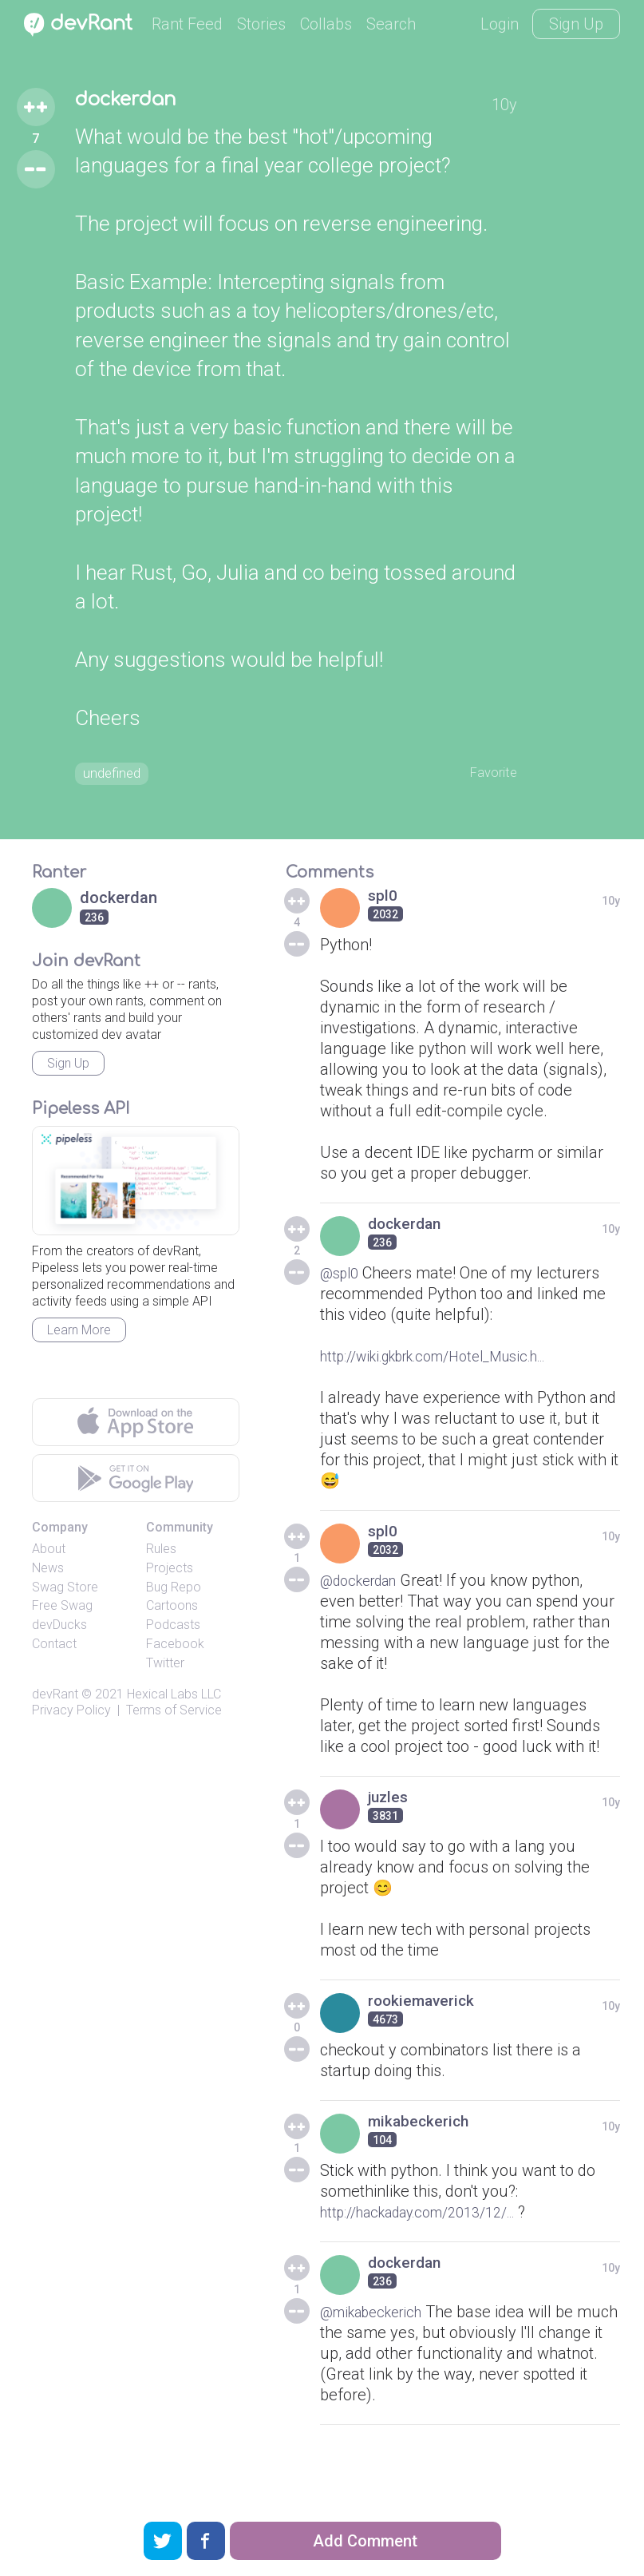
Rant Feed (187, 24)
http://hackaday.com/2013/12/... (433, 2217)
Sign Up (576, 24)
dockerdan (138, 102)
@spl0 (342, 1278)
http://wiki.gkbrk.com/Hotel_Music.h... (453, 1361)
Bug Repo (173, 1591)
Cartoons (172, 1611)
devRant (55, 1698)
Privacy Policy (71, 1715)
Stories (261, 24)
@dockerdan (364, 1585)
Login (499, 24)
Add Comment (365, 2540)
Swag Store (65, 1591)
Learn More (79, 1335)
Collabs (326, 24)
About (48, 1553)
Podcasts (173, 1630)
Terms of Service (174, 1715)
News (48, 1572)
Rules (161, 1553)
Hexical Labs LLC (174, 1698)
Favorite (488, 774)
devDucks (59, 1630)
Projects (169, 1572)
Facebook (175, 1648)
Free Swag (62, 1611)
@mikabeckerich (378, 2317)
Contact (54, 1648)
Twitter (165, 1667)
